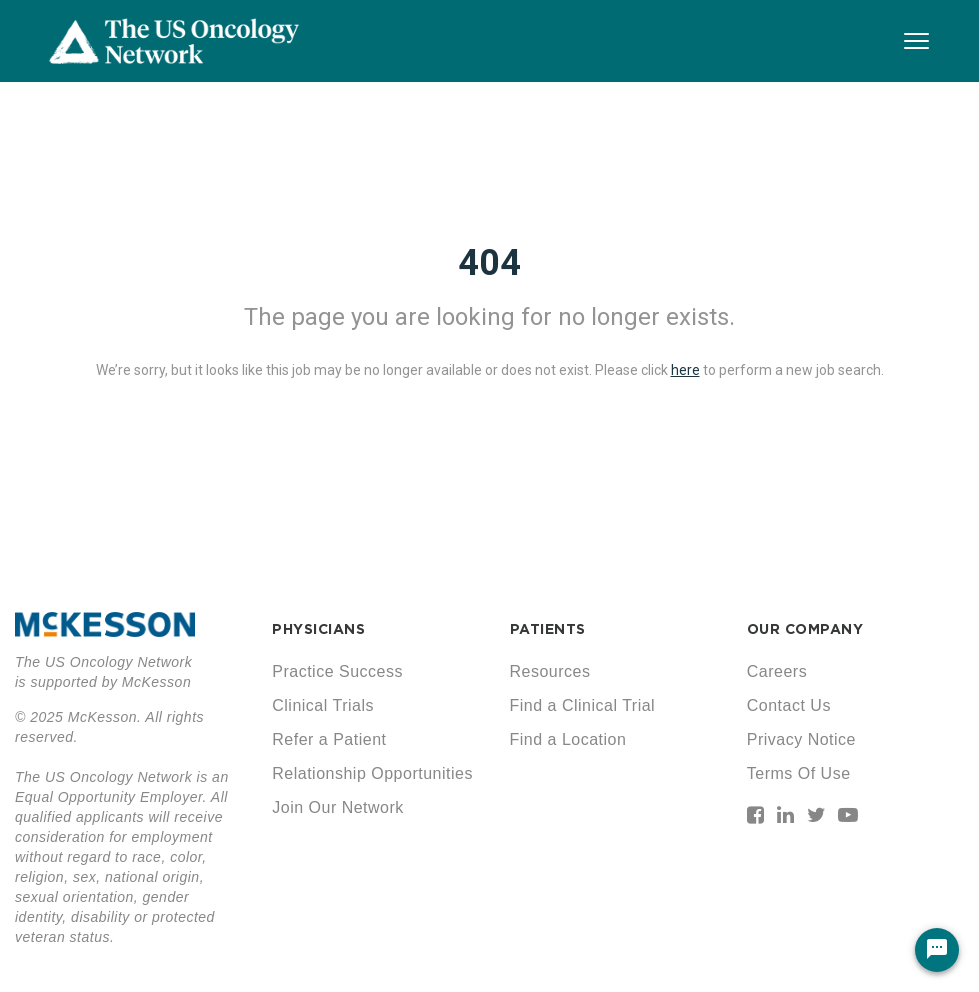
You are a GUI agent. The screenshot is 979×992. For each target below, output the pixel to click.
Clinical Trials (323, 705)
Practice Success (337, 671)
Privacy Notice (801, 739)
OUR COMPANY (805, 629)
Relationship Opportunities (372, 773)
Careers (777, 671)
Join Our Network (338, 807)
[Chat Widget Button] (937, 950)
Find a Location (568, 739)
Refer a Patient (329, 739)
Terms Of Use (799, 773)
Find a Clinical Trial (583, 705)
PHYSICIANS (318, 629)
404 (489, 263)
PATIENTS (548, 629)
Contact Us (789, 705)
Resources (550, 671)
